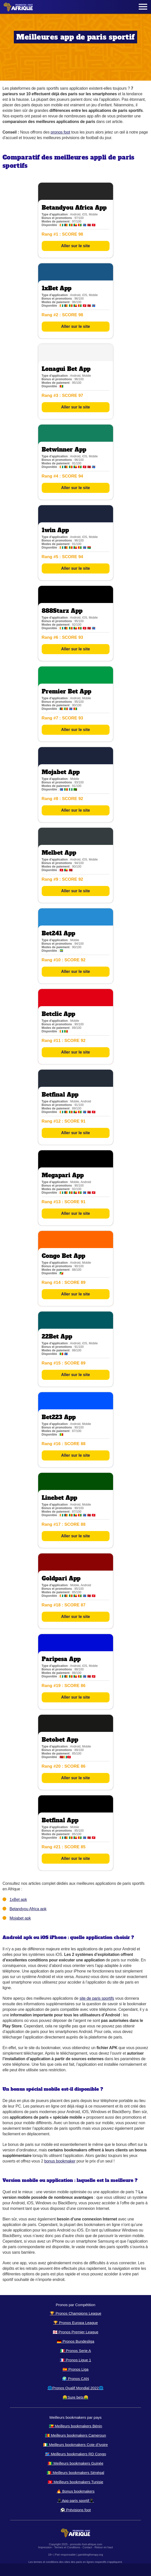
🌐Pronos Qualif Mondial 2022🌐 (75, 2388)
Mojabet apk (20, 1918)
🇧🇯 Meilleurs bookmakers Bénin (75, 2426)
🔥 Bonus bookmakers (76, 2491)
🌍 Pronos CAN (75, 2378)
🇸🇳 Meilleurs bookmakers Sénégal (75, 2472)
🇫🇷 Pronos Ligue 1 (75, 2360)
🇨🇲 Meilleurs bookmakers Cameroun (75, 2435)
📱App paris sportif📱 (75, 2500)
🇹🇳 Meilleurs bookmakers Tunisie (75, 2482)
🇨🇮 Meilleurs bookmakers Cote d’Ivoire (75, 2444)
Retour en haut (103, 2547)
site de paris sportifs (97, 1998)
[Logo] (18, 7)
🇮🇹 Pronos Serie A (75, 2350)
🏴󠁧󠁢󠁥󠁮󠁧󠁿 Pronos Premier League (75, 2332)
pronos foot (60, 132)
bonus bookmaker (59, 2161)
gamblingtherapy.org (90, 2554)
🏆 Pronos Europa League (75, 2322)
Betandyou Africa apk (28, 1909)
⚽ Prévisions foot (75, 2510)
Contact (87, 2547)
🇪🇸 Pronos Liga (75, 2369)
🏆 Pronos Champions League (75, 2313)
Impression (45, 2547)
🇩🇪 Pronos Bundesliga (75, 2341)
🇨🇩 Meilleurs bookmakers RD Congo (75, 2454)
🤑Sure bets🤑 (75, 2397)
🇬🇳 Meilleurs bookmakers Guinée (76, 2463)
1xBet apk (18, 1899)
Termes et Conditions (67, 2547)
